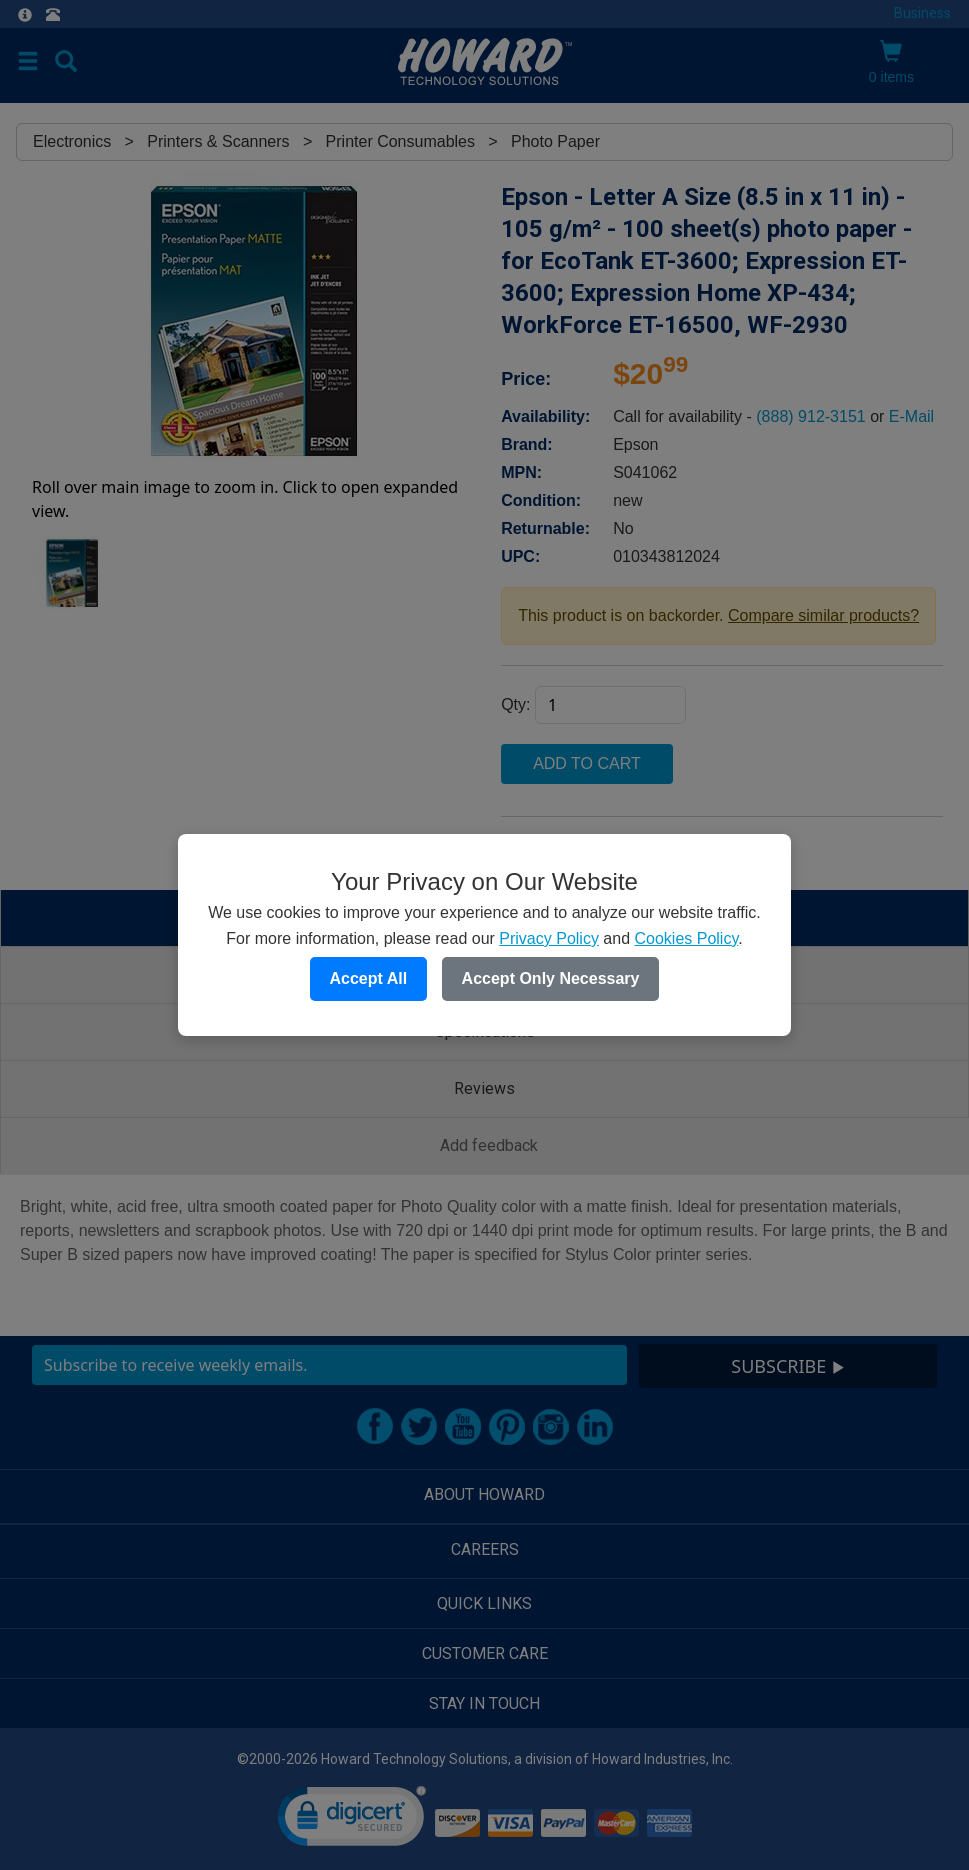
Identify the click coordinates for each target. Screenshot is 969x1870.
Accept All (369, 978)
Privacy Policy (549, 938)
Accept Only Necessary (551, 978)
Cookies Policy (686, 938)
